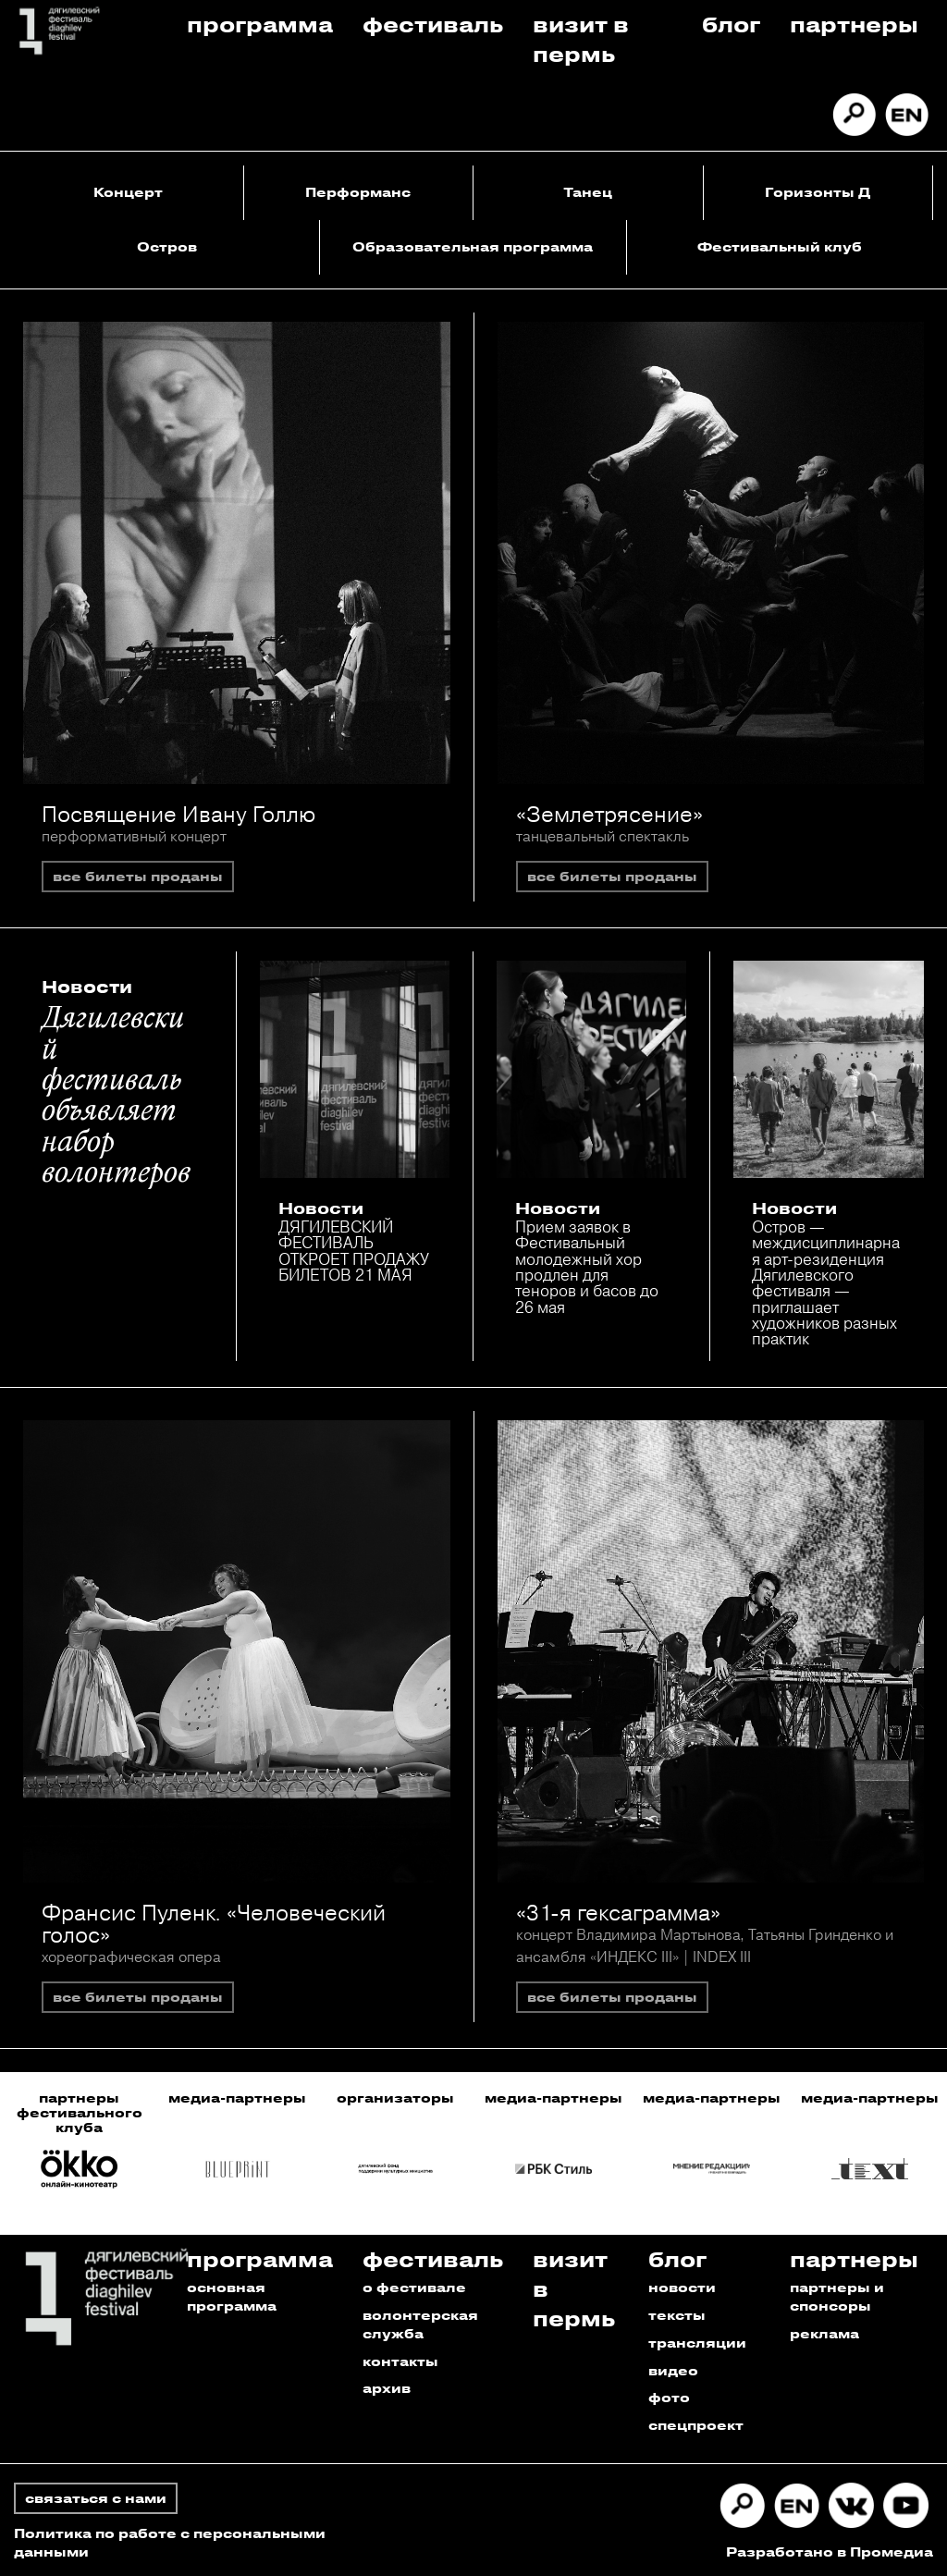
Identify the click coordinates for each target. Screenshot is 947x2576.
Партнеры (854, 23)
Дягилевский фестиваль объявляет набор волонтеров (116, 1096)
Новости (87, 986)
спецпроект (696, 2425)
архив (387, 2388)
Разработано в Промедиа (829, 2551)
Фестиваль (433, 23)
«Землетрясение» (609, 814)
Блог (731, 23)
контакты (400, 2361)
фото (669, 2397)
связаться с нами (95, 2498)
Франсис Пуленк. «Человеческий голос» (214, 1923)
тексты (677, 2315)
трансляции (697, 2342)
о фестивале (414, 2287)
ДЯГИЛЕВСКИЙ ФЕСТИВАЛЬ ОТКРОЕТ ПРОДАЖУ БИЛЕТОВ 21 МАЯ (353, 1250)
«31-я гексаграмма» (618, 1912)
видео (673, 2370)
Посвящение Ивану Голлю (178, 814)
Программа (260, 23)
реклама (824, 2333)
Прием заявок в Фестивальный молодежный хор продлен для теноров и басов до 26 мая (586, 1267)
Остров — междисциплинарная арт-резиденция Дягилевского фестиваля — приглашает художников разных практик (826, 1282)
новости (682, 2287)
